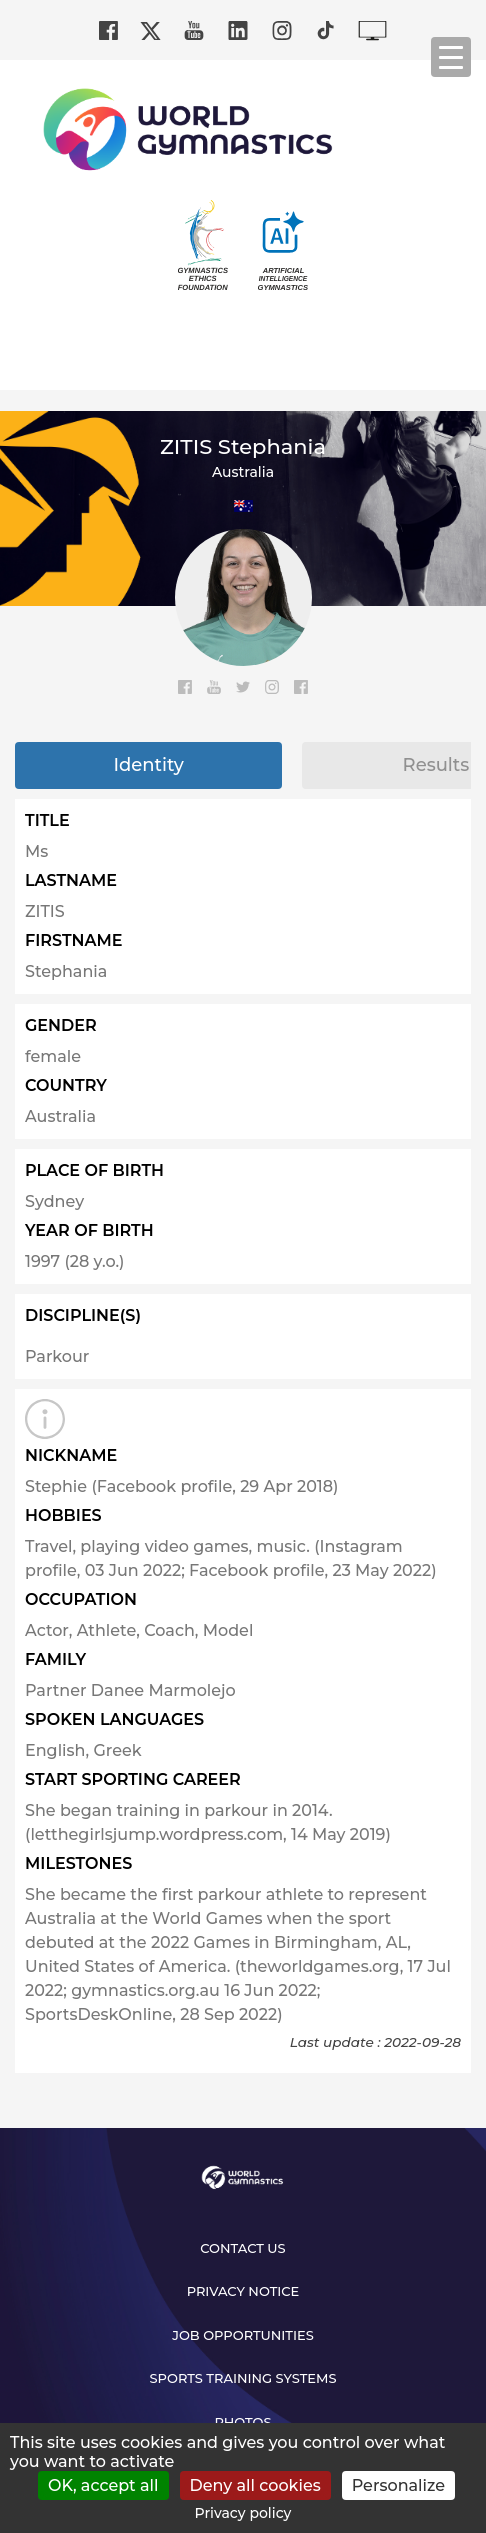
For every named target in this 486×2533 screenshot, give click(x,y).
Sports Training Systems (243, 2378)
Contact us (242, 2248)
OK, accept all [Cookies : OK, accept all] (103, 2485)
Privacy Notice (243, 2291)
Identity (148, 765)
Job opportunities (243, 2335)
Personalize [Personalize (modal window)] (398, 2485)
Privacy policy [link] (243, 2513)
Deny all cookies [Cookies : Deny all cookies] (255, 2485)
